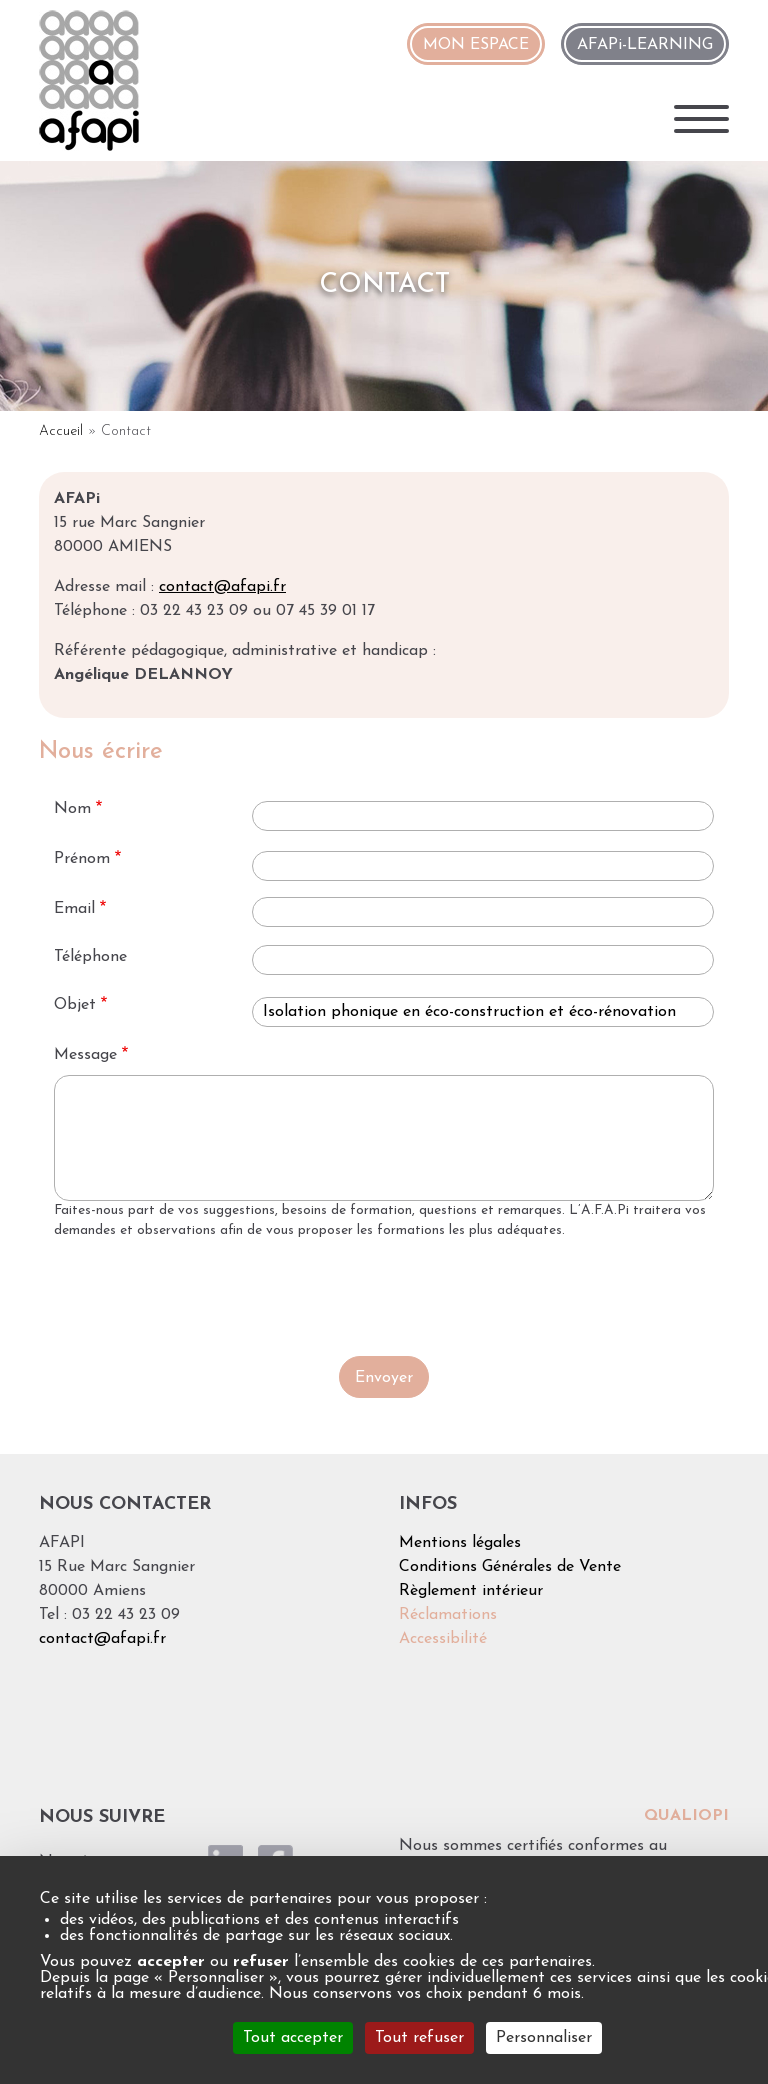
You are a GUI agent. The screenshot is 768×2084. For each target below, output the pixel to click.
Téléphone (90, 957)
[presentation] (384, 1297)
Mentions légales (460, 1543)
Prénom (82, 859)
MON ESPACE (476, 45)
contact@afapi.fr (222, 587)
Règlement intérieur (471, 1591)
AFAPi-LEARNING (645, 45)
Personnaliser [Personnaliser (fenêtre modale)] (544, 2038)
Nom (72, 809)
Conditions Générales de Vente (510, 1567)
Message (85, 1055)
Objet (75, 1005)
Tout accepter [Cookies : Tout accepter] (293, 2038)
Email (74, 909)
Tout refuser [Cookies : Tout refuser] (419, 2038)
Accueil (61, 431)
